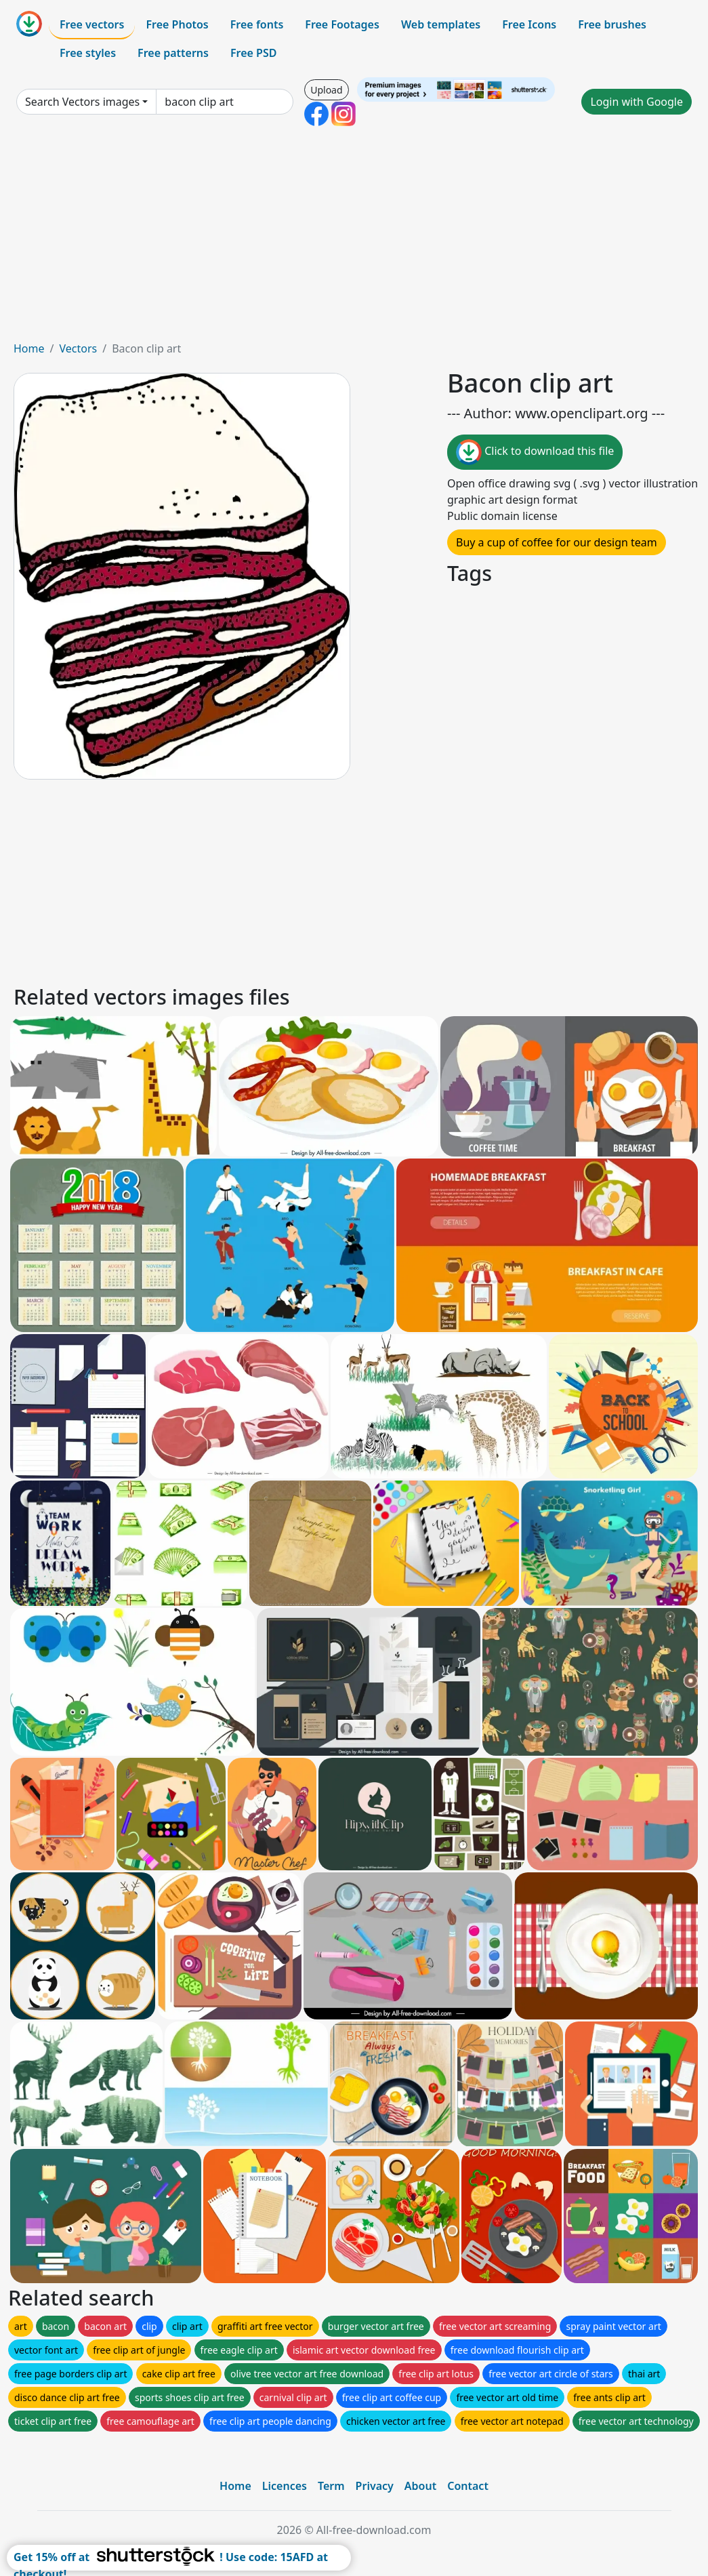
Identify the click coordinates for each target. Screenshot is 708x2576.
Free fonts (257, 24)
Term (331, 2485)
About (420, 2485)
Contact (467, 2485)
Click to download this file (535, 452)
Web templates (440, 24)
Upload (326, 89)
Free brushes (612, 24)
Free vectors (92, 24)
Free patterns (173, 52)
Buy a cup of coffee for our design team (556, 542)
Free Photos (177, 24)
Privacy (375, 2485)
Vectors (78, 348)
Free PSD (253, 52)
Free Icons (529, 24)
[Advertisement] (354, 239)
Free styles (88, 52)
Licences (284, 2485)
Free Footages (342, 24)
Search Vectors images (82, 101)
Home (29, 348)
